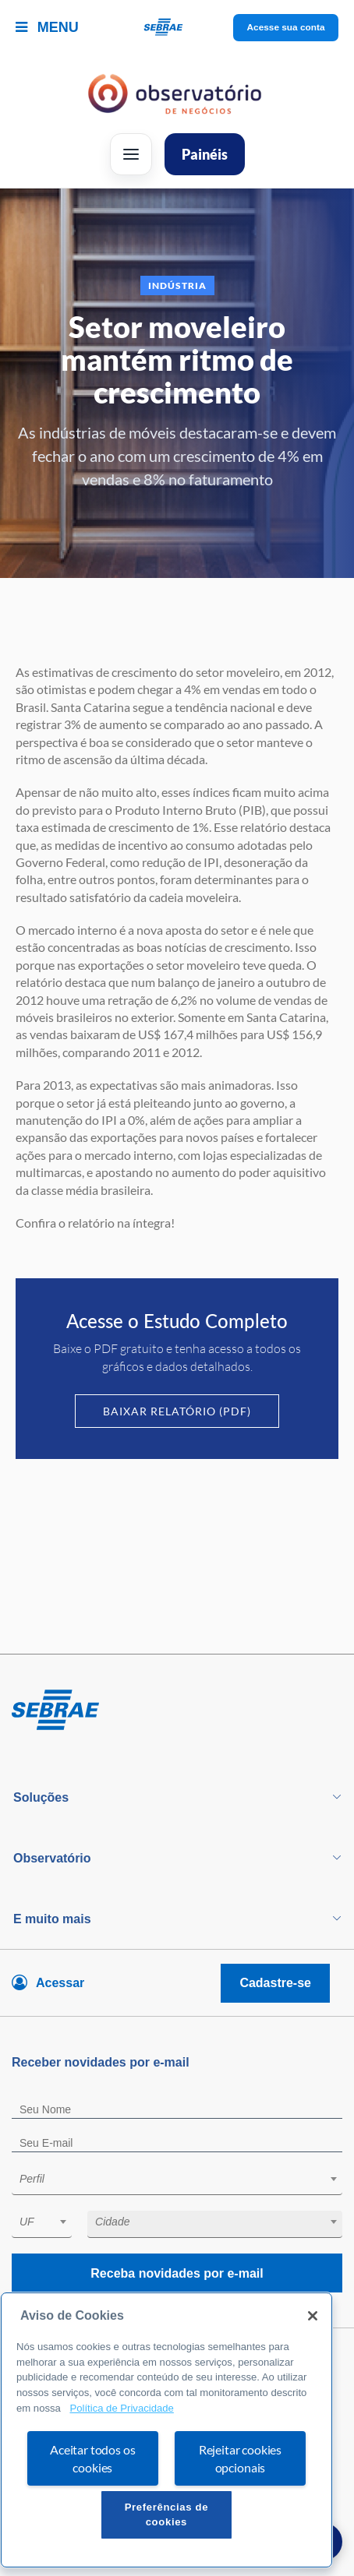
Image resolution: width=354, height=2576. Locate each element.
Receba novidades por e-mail (176, 2273)
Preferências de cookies (167, 2514)
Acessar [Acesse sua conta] (60, 1982)
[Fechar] (313, 2316)
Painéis (205, 154)
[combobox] (177, 2181)
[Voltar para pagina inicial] (177, 1711)
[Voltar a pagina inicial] (177, 27)
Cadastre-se (275, 1982)
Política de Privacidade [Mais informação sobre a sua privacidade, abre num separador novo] (121, 2408)
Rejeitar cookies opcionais (240, 2458)
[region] (166, 2430)
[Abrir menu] (131, 154)
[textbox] (184, 2179)
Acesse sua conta (285, 27)
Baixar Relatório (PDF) (177, 1411)
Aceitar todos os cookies (92, 2458)
